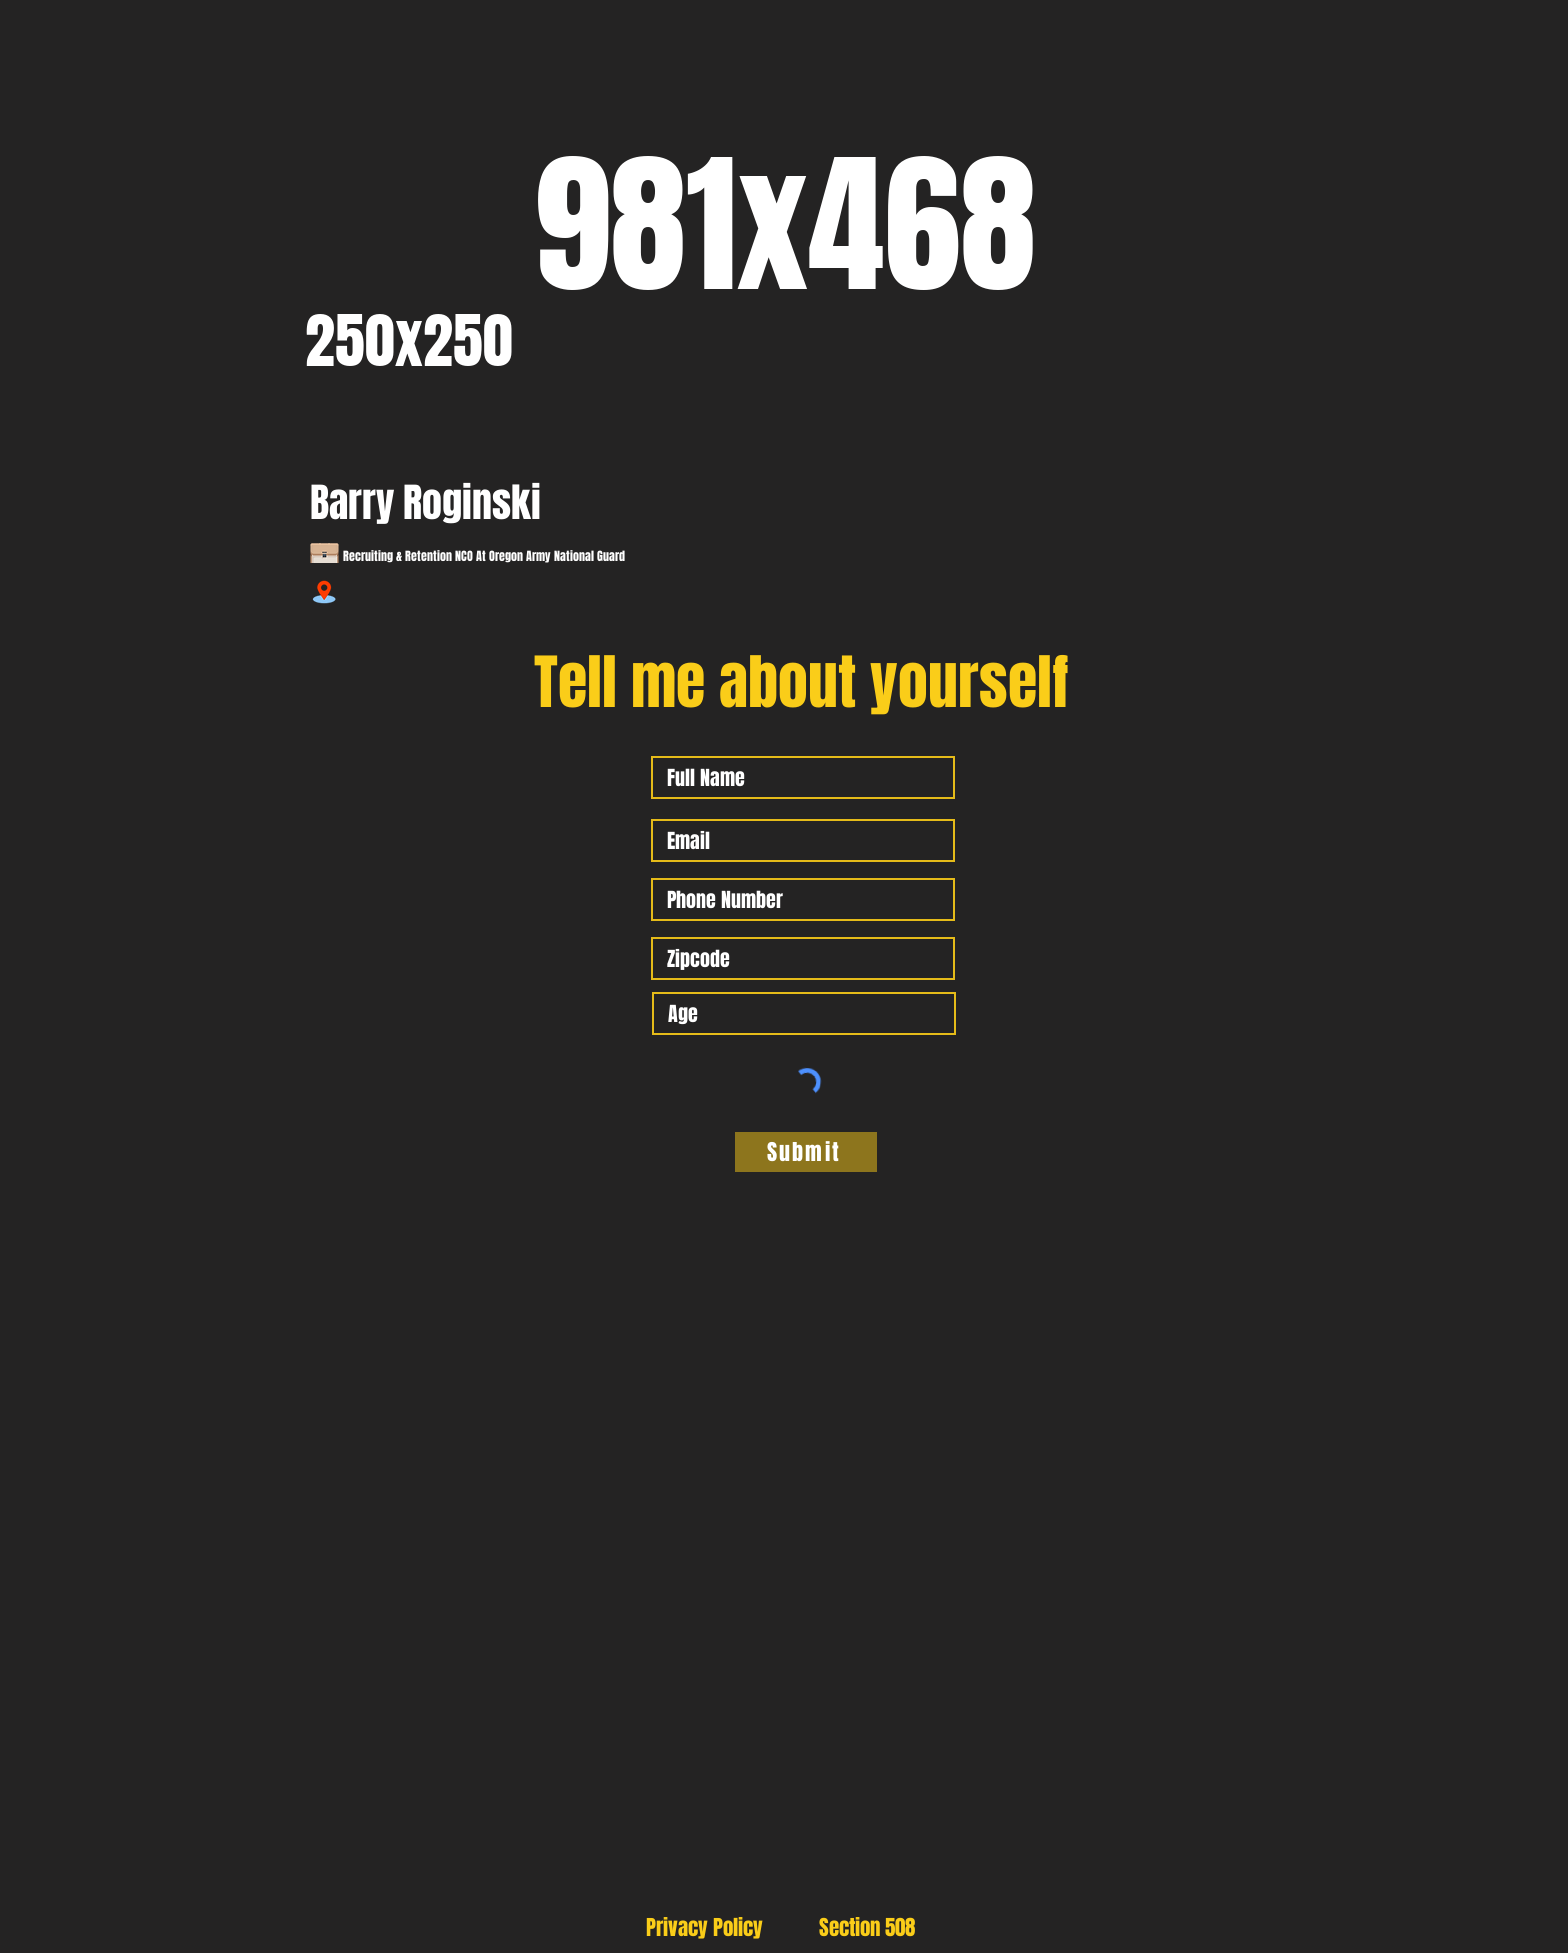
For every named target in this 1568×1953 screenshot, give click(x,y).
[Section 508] (867, 1927)
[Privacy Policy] (704, 1927)
